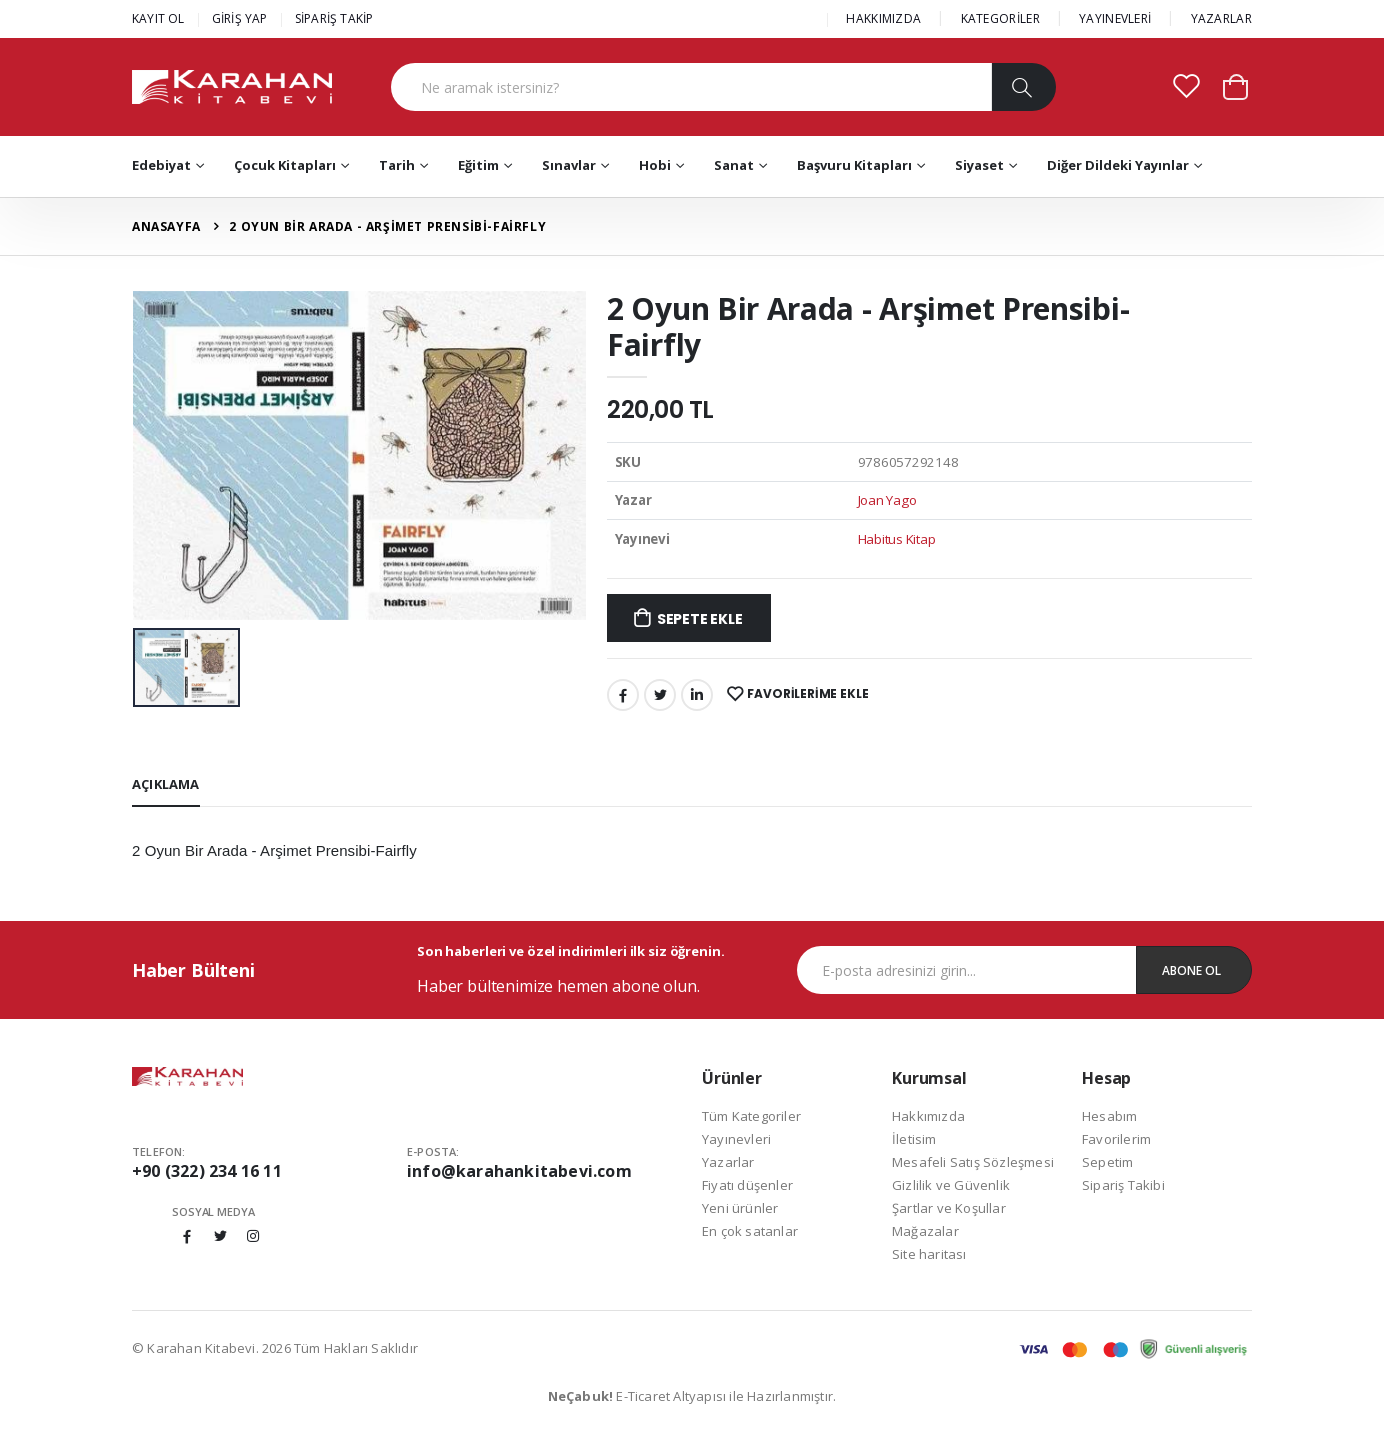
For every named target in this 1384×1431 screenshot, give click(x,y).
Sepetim (1107, 1162)
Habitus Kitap (897, 539)
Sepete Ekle (700, 619)
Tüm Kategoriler (751, 1116)
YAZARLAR (1221, 18)
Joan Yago (887, 500)
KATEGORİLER (1000, 18)
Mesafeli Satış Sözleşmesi (973, 1162)
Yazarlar (728, 1162)
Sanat (734, 165)
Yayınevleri (736, 1139)
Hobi (655, 165)
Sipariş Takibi (1123, 1185)
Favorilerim (1116, 1139)
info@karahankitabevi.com (519, 1171)
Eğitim (478, 165)
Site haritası (929, 1254)
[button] (1235, 85)
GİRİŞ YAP (240, 18)
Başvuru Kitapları (854, 165)
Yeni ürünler (740, 1208)
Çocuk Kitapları (285, 165)
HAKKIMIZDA (883, 18)
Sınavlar (569, 165)
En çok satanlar (750, 1231)
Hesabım (1109, 1116)
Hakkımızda (928, 1116)
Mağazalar (925, 1231)
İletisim (914, 1139)
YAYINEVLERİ (1115, 18)
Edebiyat (161, 165)
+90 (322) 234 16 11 (207, 1171)
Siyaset (979, 165)
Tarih (397, 165)
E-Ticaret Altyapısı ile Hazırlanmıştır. (692, 1396)
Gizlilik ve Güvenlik (951, 1185)
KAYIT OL (158, 18)
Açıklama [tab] (166, 784)
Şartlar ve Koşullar (949, 1208)
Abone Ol (1191, 970)
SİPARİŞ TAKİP (334, 18)
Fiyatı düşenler (747, 1185)
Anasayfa (166, 226)
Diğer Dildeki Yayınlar (1118, 165)
